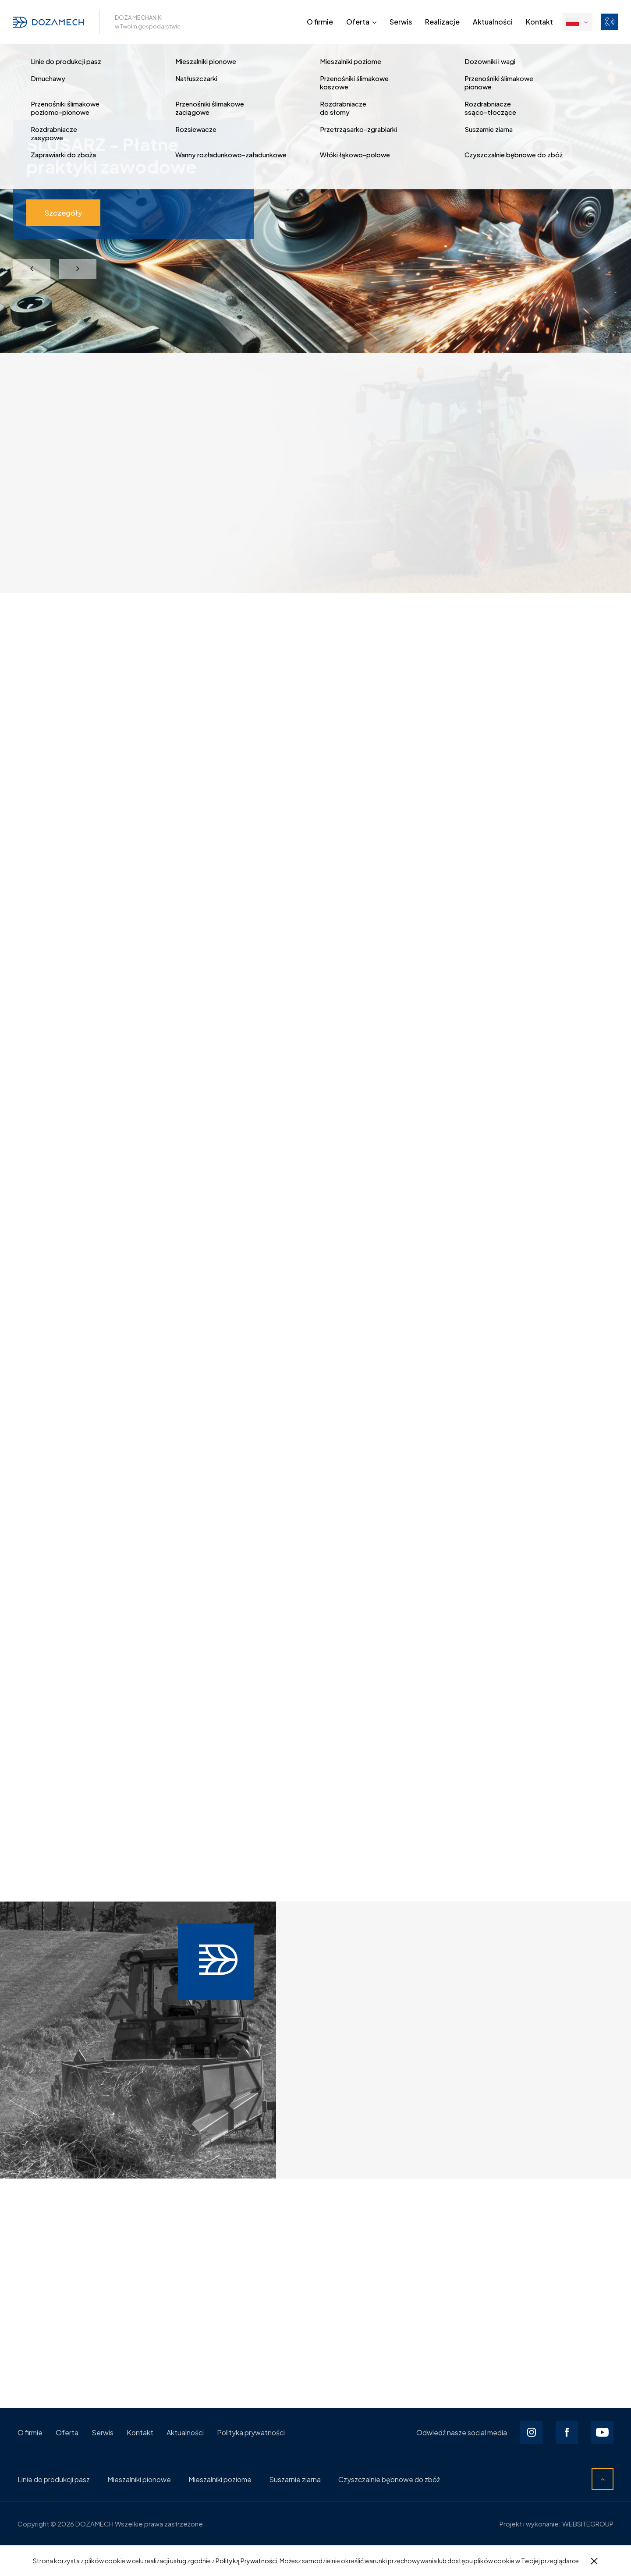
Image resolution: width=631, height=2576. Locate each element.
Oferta (357, 21)
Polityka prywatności (251, 2432)
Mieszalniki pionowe (139, 2479)
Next (77, 269)
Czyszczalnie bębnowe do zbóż (389, 2479)
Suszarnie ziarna (295, 2479)
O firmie (320, 21)
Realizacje (442, 21)
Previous (31, 269)
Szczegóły (63, 212)
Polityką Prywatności (246, 2561)
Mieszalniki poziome (220, 2479)
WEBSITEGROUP (587, 2523)
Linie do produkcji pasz (54, 2479)
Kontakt (539, 21)
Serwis (401, 21)
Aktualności (493, 21)
